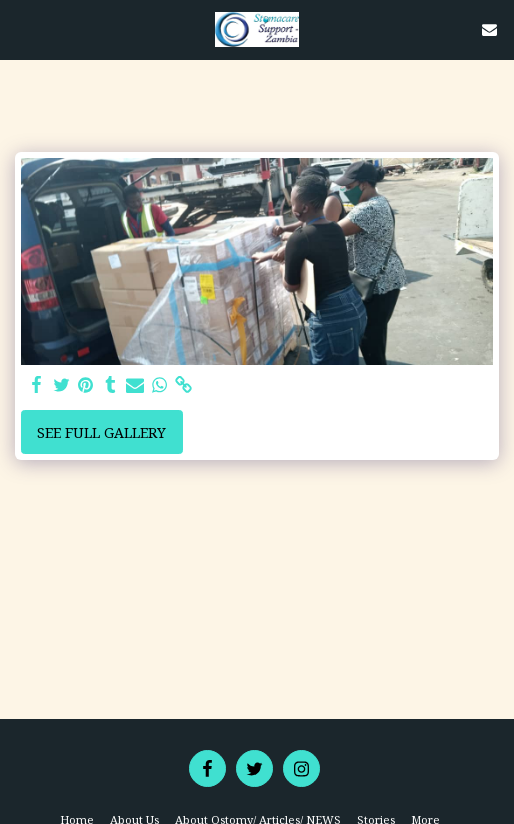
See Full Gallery (101, 432)
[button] (22, 28)
